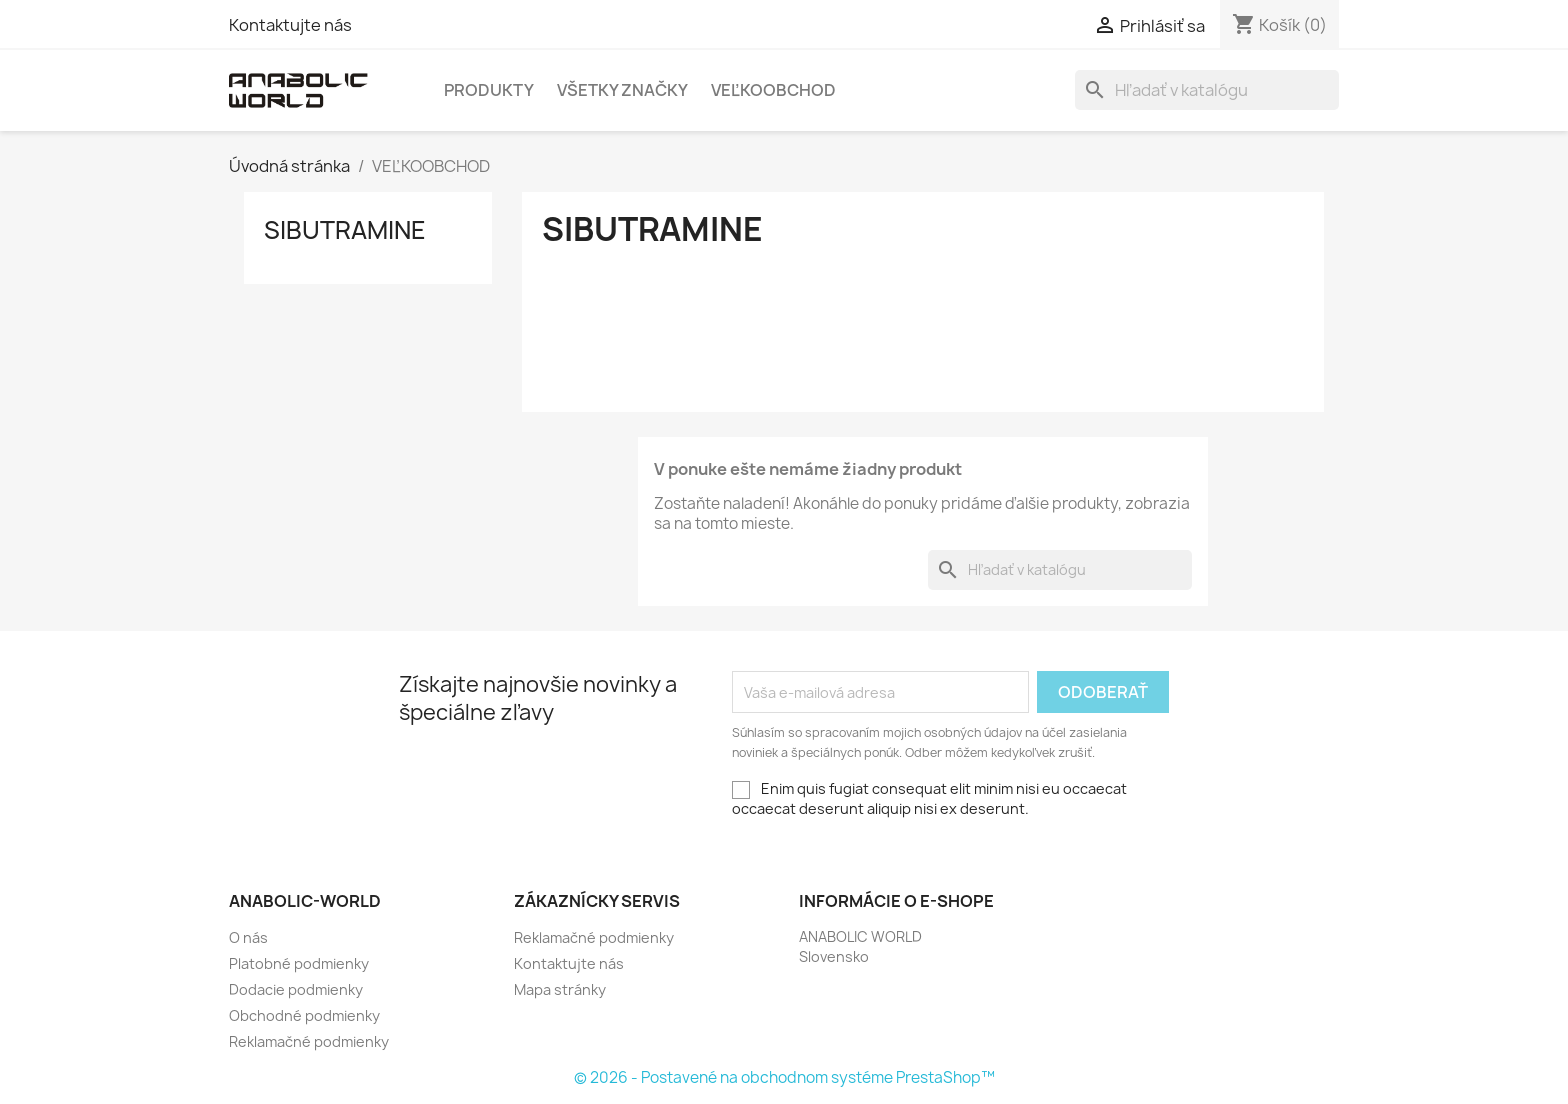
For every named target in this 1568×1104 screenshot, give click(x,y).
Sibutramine (345, 230)
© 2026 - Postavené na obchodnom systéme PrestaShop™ (784, 1077)
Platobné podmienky (299, 963)
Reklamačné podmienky (309, 1041)
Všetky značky (622, 90)
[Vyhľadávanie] (1207, 90)
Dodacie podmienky (296, 989)
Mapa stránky (560, 989)
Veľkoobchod (773, 90)
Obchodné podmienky (304, 1015)
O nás (248, 937)
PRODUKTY (489, 90)
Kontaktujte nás (290, 25)
